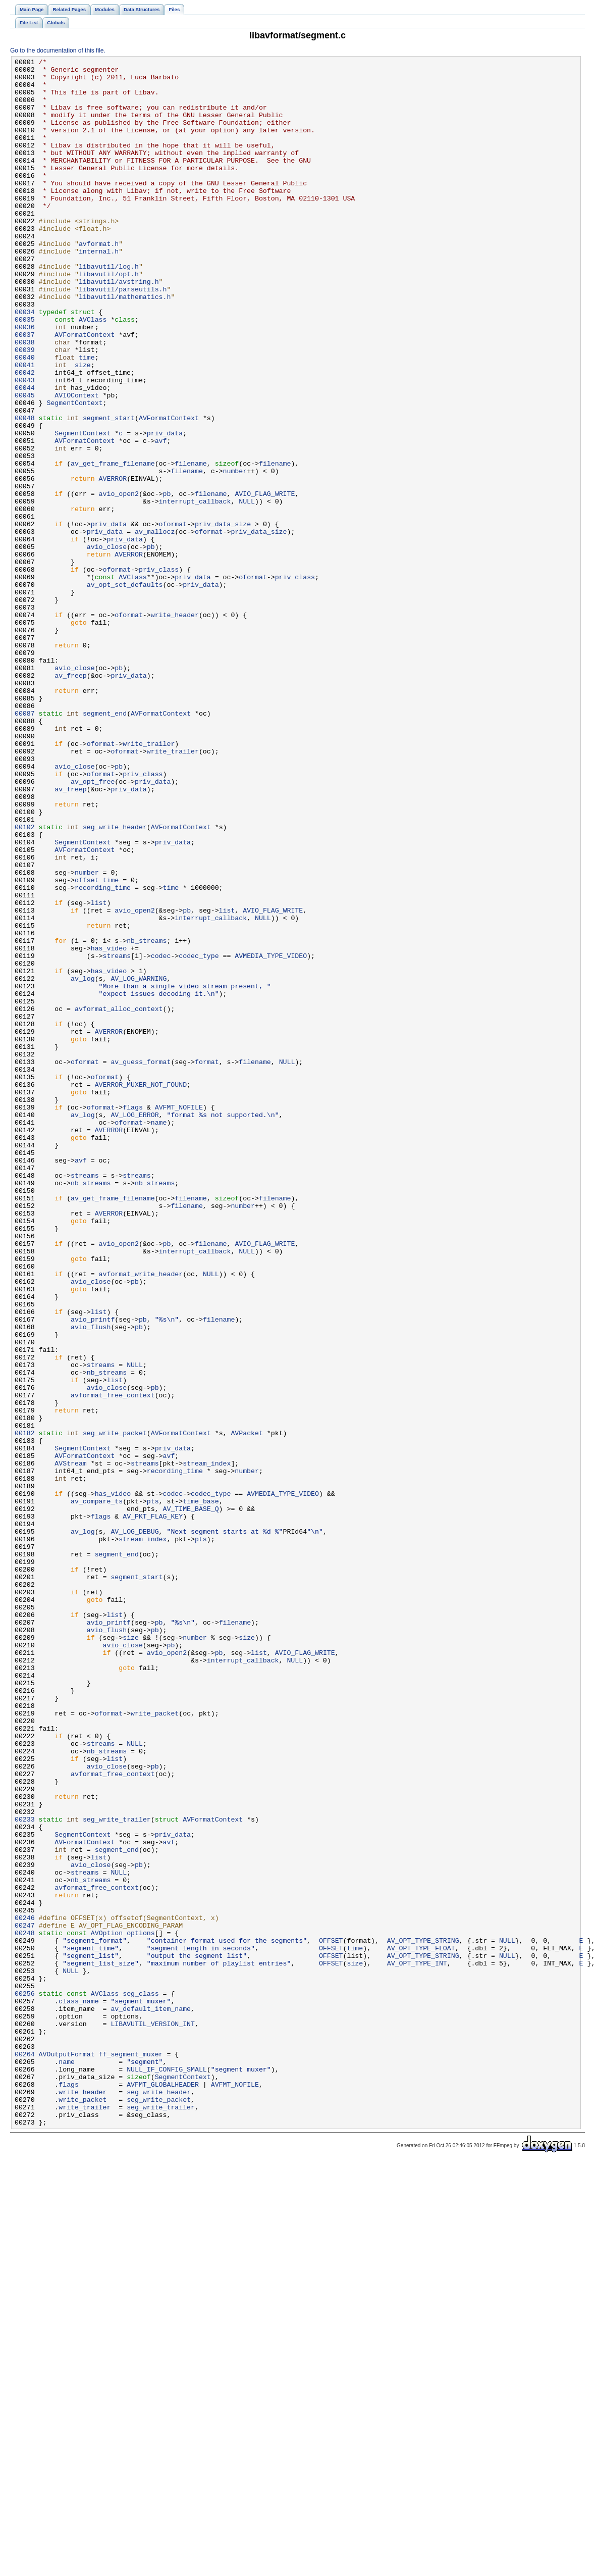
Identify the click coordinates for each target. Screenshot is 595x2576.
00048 (25, 490)
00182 (25, 1708)
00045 (25, 463)
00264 (25, 2453)
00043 (25, 444)
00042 (25, 435)
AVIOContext (76, 463)
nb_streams (147, 1117)
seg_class (140, 2381)
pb (167, 581)
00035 (25, 372)
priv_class (159, 672)
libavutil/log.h (109, 308)
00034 (25, 363)
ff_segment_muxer (131, 2453)
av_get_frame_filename (113, 544)
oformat (173, 617)
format (207, 1263)
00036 (25, 381)
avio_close (107, 644)
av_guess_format (141, 1263)
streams (117, 1135)
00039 (25, 408)
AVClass (93, 372)
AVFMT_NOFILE (179, 1317)
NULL (247, 590)
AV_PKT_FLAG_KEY (153, 1808)
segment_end (105, 844)
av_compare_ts (97, 1790)
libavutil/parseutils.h (123, 335)
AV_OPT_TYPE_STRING (423, 2317)
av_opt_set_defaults (125, 690)
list (99, 1072)
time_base (201, 1790)
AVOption (107, 2308)
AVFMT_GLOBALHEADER (163, 2490)
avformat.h (99, 281)
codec (161, 1135)
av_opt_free (93, 926)
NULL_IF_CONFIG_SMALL (167, 2472)
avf (161, 517)
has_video (109, 1126)
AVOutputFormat (67, 2453)
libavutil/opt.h (109, 317)
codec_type (199, 1135)
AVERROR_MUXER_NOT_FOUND (141, 1290)
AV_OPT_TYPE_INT (417, 2344)
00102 (25, 981)
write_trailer (149, 881)
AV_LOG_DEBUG (134, 1826)
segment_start (109, 490)
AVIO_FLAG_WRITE (265, 581)
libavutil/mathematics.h (125, 344)
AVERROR (113, 563)
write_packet (155, 2044)
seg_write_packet (115, 1708)
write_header (175, 726)
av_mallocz (155, 626)
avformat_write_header (141, 1517)
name (159, 1335)
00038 (25, 399)
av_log (83, 1163)
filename (190, 544)
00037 (25, 390)
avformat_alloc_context (119, 1199)
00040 (25, 417)
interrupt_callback (195, 590)
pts (153, 1790)
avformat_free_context (113, 1663)
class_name (78, 2390)
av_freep (70, 799)
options (141, 2308)
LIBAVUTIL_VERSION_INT (153, 2417)
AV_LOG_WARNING (139, 1163)
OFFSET (331, 2317)
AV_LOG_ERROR (134, 1326)
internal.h (99, 290)
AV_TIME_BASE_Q (191, 1799)
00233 (25, 2172)
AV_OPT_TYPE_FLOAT (421, 2326)
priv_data (165, 508)
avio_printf (93, 1572)
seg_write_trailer (117, 2172)
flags (133, 1317)
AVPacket (246, 1708)
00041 (25, 426)
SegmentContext (74, 472)
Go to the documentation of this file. (57, 50)
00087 (25, 844)
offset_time (97, 1044)
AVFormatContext (85, 390)
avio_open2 (119, 581)
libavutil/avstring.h (119, 326)
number (235, 554)
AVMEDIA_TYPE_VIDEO (271, 1135)
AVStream (70, 1744)
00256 (25, 2381)
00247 (25, 2299)
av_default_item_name (151, 2399)
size (83, 426)
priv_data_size (223, 617)
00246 (25, 2290)
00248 (25, 2308)
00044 (25, 454)
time (87, 417)
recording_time (103, 1053)
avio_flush (91, 1581)
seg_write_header (115, 981)
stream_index (207, 1744)
